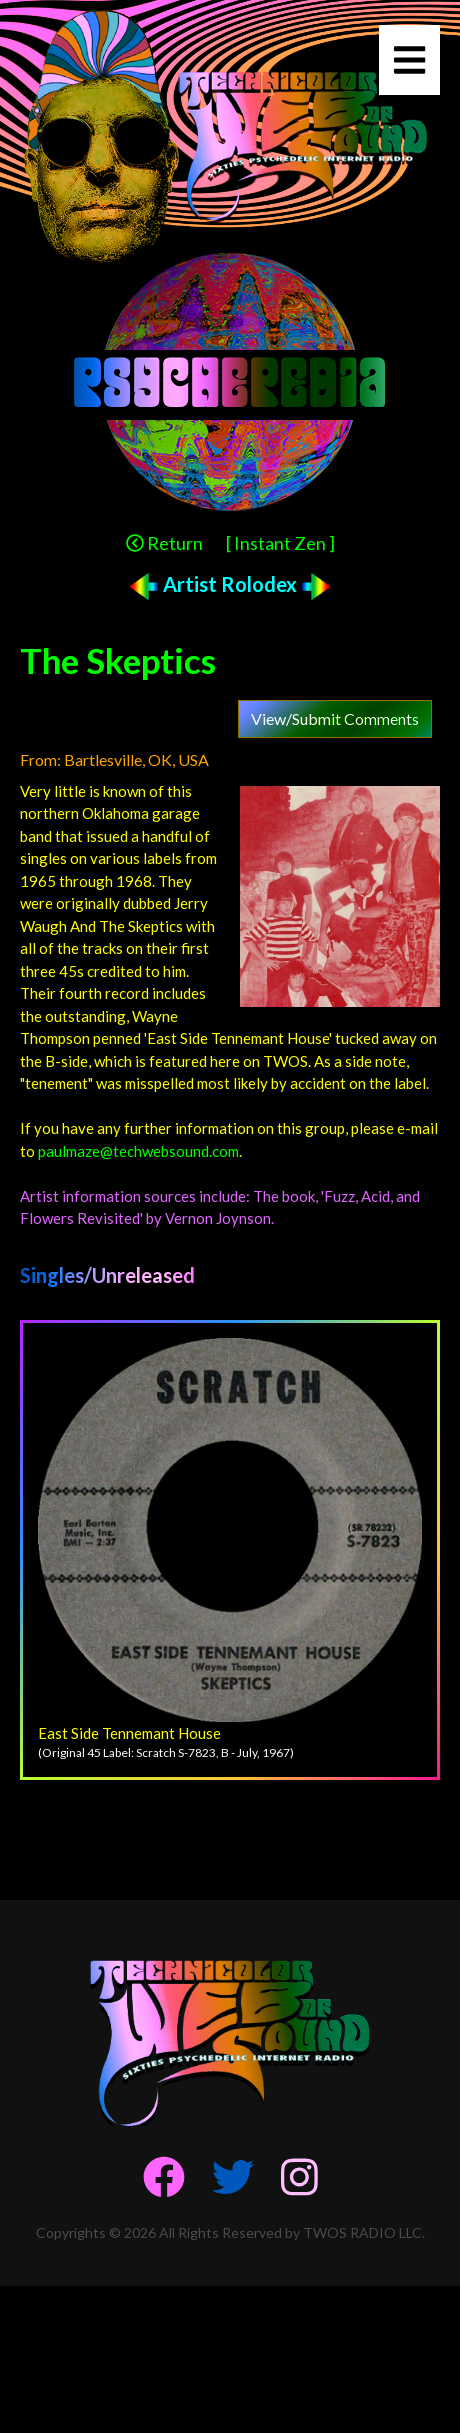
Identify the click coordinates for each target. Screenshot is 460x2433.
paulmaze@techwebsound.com (138, 1151)
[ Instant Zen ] (280, 543)
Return (164, 543)
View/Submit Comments (335, 718)
